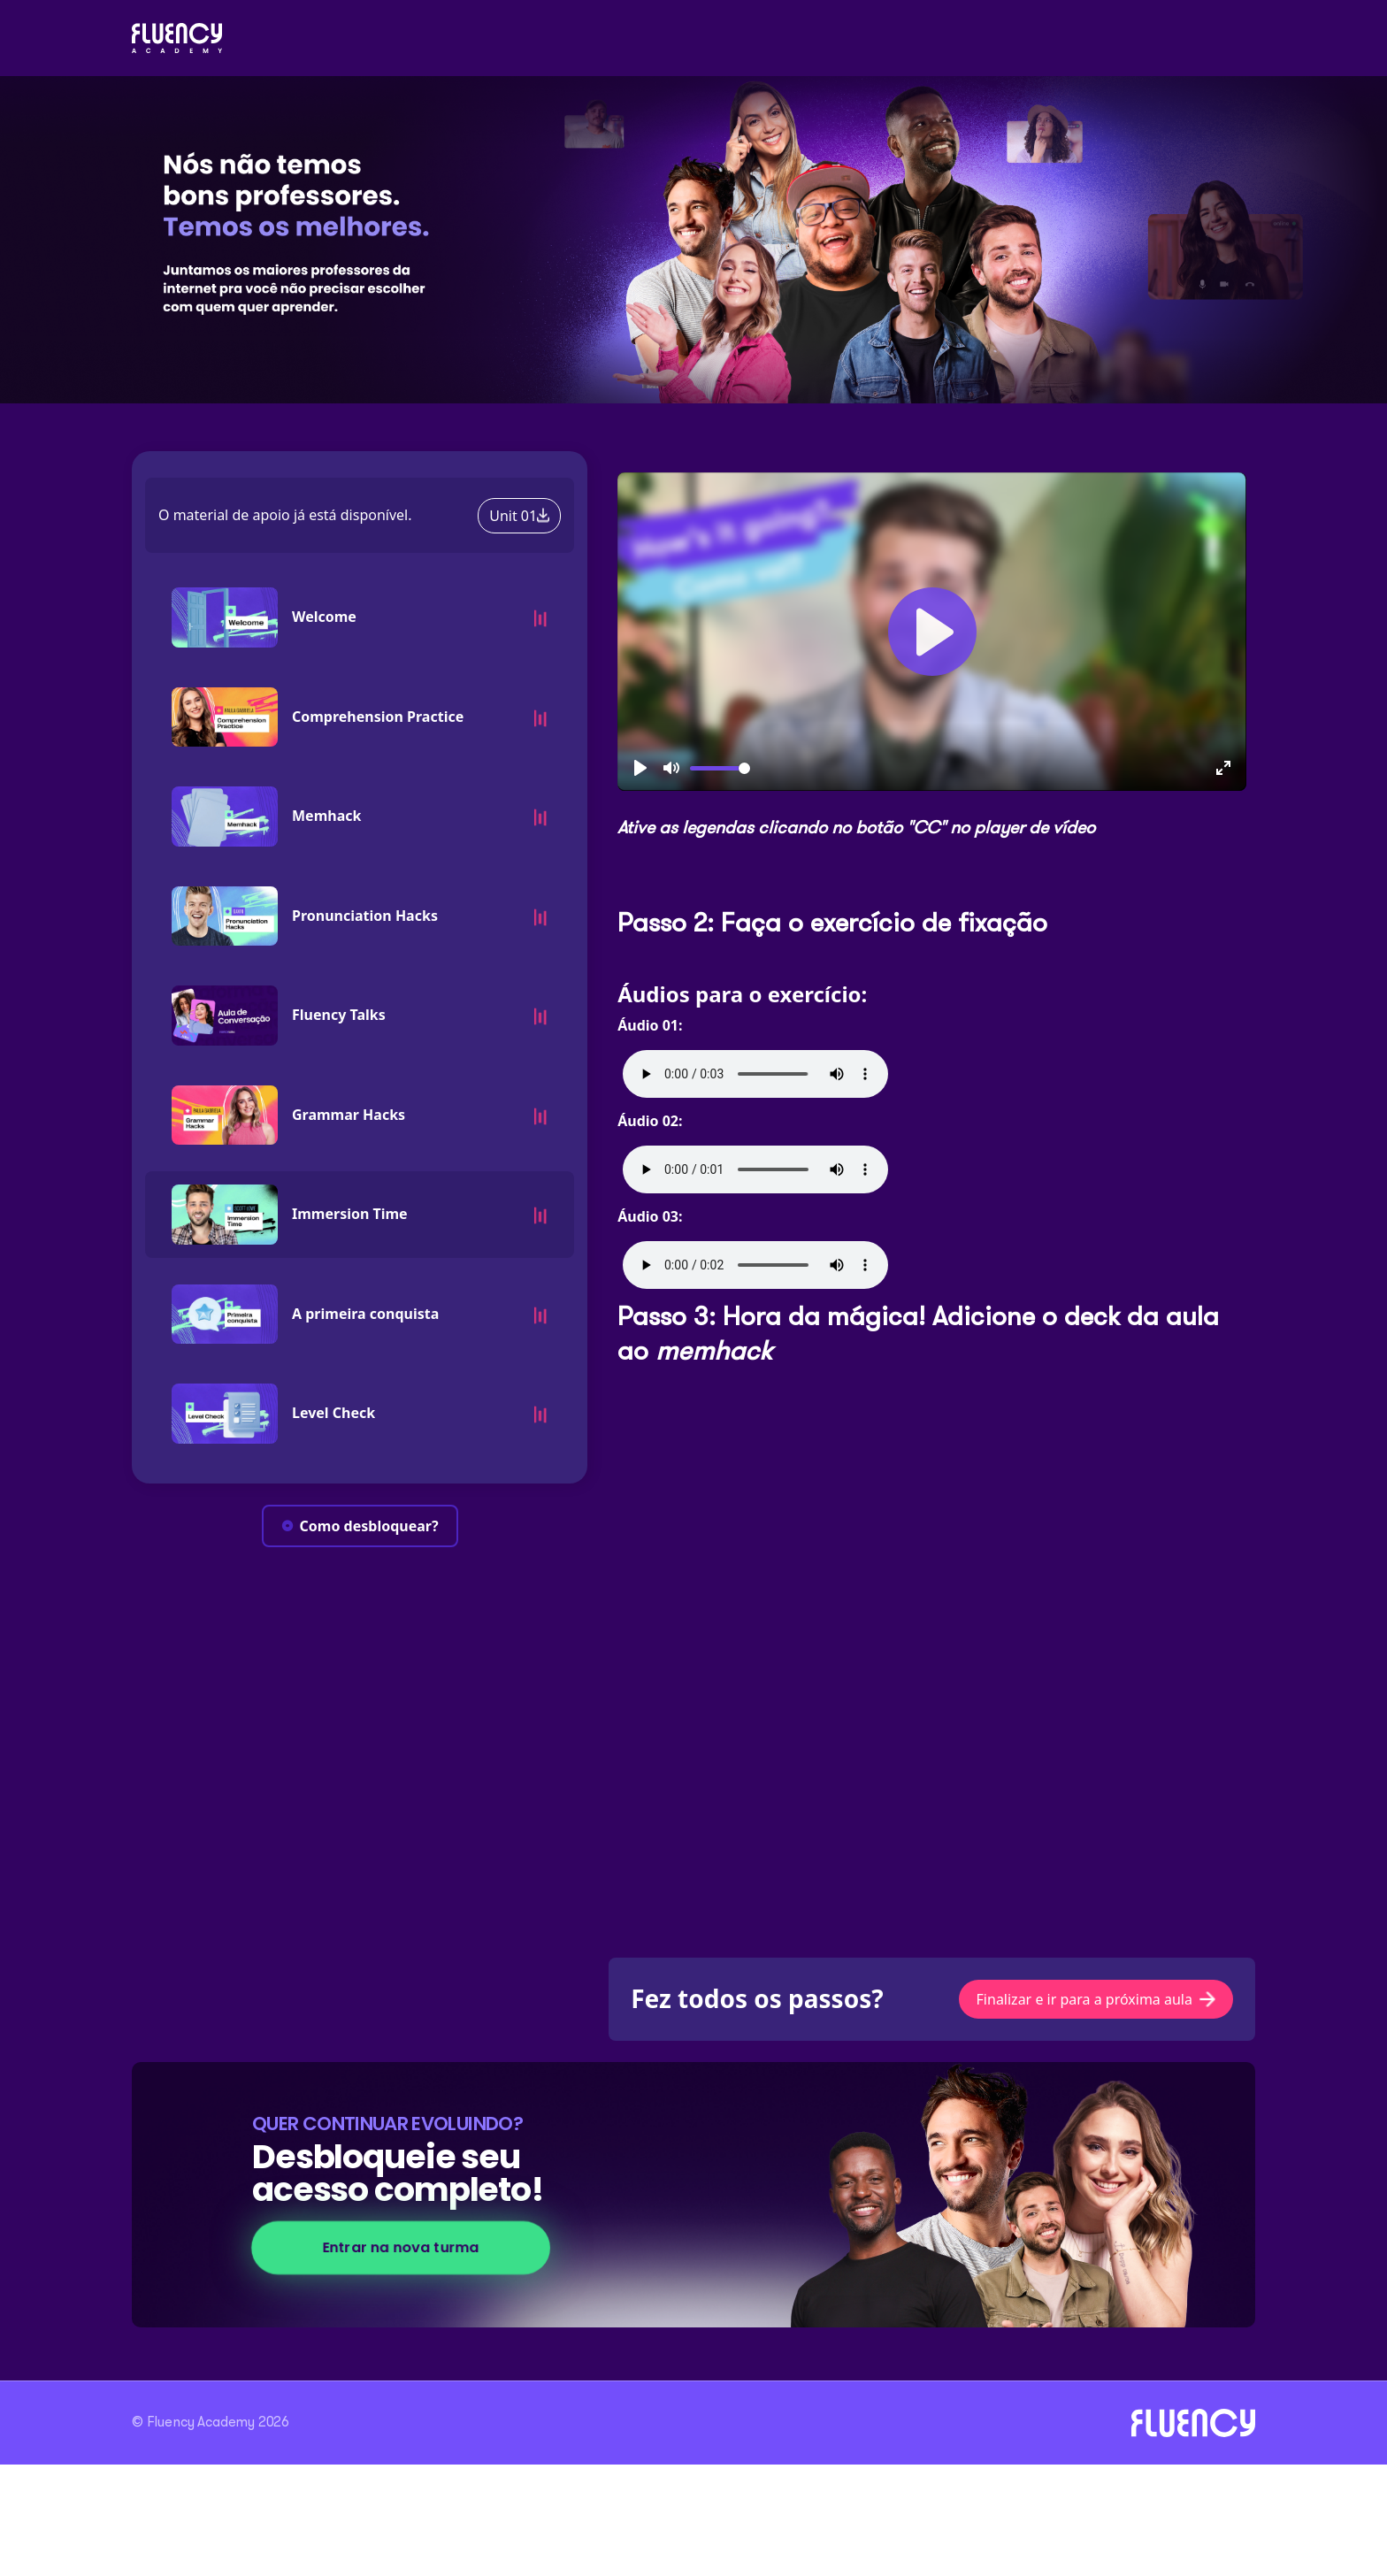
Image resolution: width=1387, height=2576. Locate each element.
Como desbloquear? (360, 1526)
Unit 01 (519, 515)
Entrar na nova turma (401, 2247)
